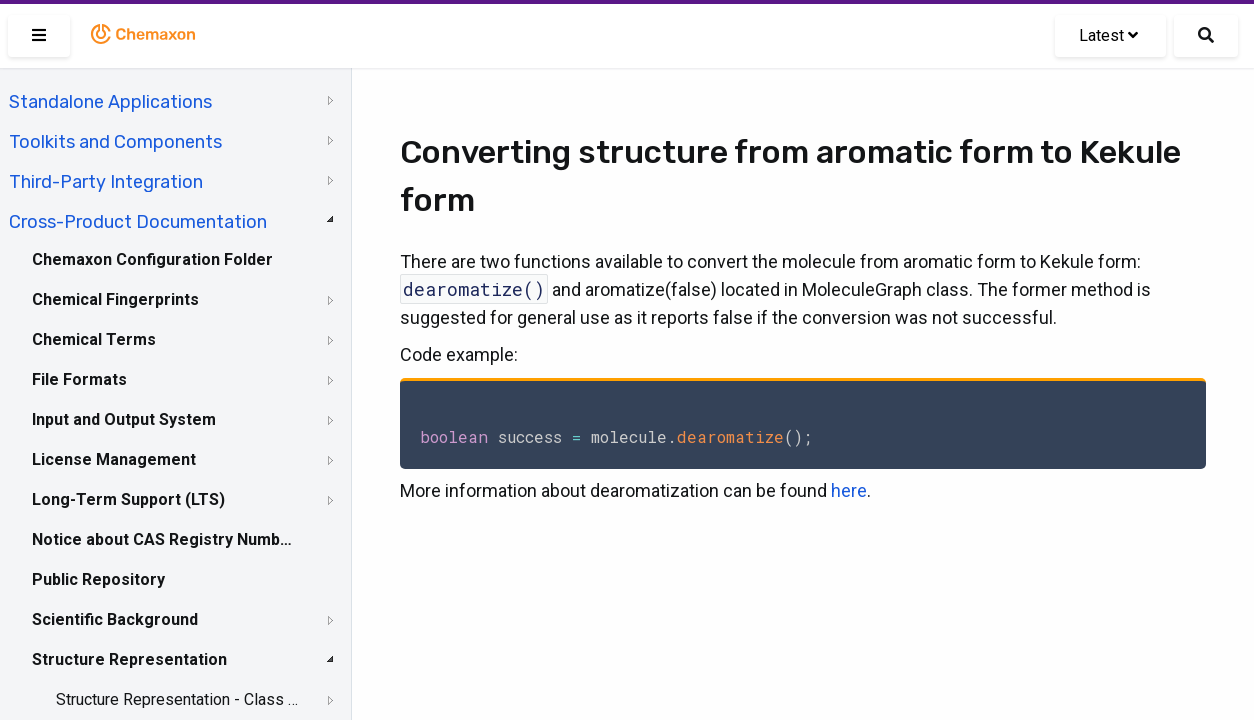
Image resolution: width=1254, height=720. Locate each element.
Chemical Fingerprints (115, 299)
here (849, 490)
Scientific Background (115, 619)
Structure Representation (129, 659)
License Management (114, 459)
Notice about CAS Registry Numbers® (163, 539)
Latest (1108, 35)
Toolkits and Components (115, 142)
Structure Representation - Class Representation (177, 699)
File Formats (79, 379)
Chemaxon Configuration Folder (152, 259)
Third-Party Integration (106, 182)
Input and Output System (124, 419)
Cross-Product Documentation (138, 222)
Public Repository (98, 579)
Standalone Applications (110, 102)
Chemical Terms (94, 339)
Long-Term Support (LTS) (128, 499)
